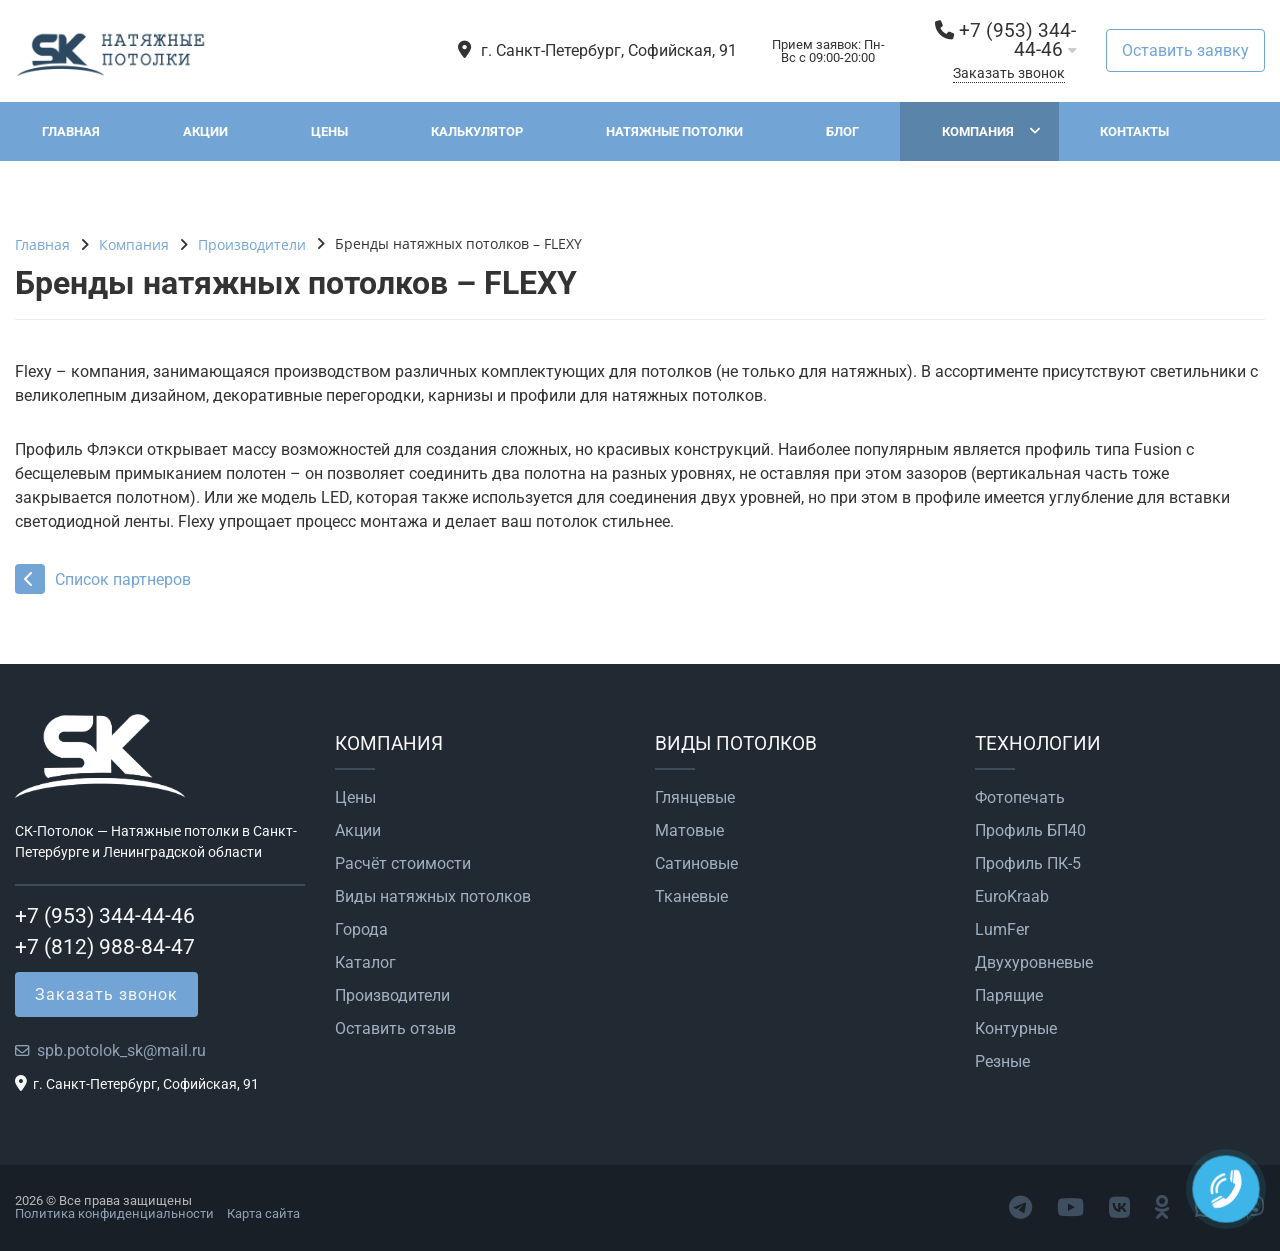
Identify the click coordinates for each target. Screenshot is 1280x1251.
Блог (842, 131)
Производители (392, 996)
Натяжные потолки (674, 131)
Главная (71, 131)
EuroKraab (1012, 897)
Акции (205, 131)
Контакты (1134, 131)
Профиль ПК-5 (1028, 864)
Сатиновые (696, 864)
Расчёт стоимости (403, 864)
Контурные (1016, 1029)
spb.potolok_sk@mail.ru (121, 1050)
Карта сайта (263, 1213)
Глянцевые (695, 798)
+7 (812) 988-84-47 (105, 947)
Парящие (1009, 996)
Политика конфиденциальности (114, 1213)
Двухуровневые (1034, 963)
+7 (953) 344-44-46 (1017, 40)
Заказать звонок (1009, 73)
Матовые (689, 831)
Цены (329, 131)
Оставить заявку (1185, 50)
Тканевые (691, 897)
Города (361, 930)
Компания (978, 131)
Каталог (365, 963)
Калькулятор (477, 131)
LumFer (1002, 930)
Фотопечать (1020, 798)
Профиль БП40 (1030, 831)
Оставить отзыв (395, 1029)
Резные (1002, 1062)
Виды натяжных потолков (433, 897)
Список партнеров (103, 579)
